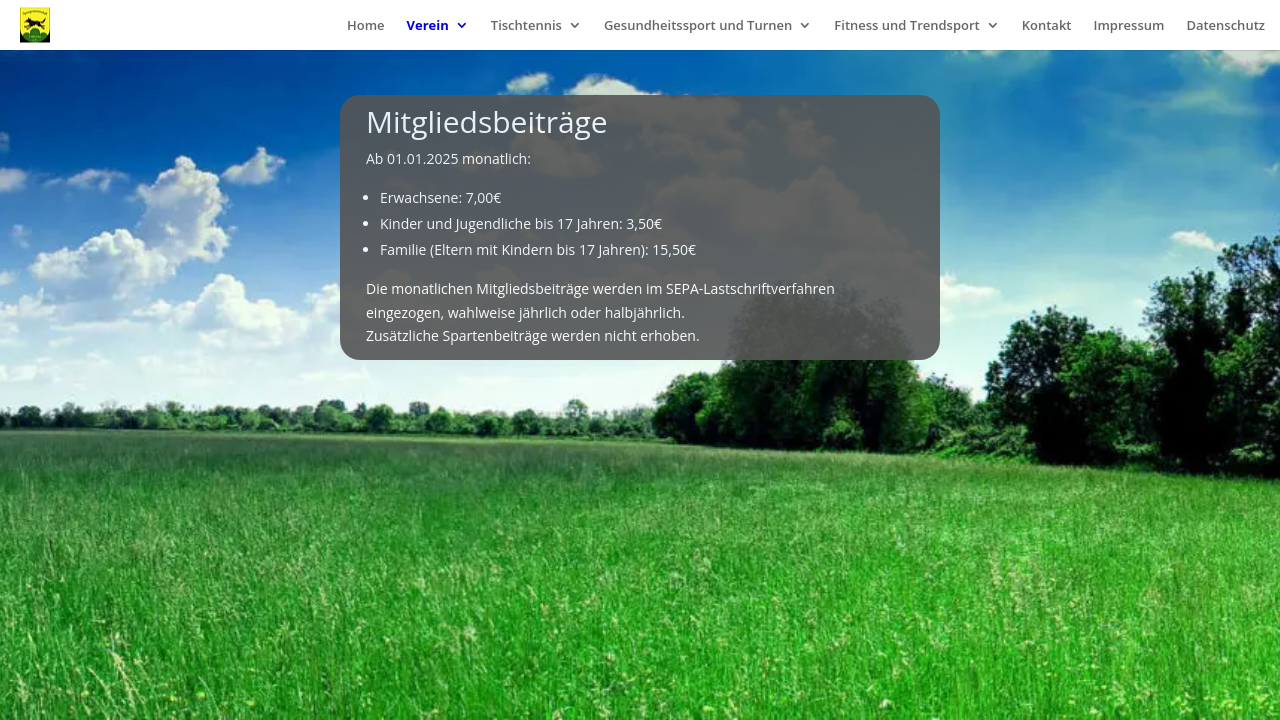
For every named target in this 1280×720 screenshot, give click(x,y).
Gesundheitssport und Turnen (698, 26)
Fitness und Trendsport (906, 26)
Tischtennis (526, 26)
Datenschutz (1225, 26)
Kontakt (1047, 26)
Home (366, 26)
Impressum (1128, 26)
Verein (428, 26)
